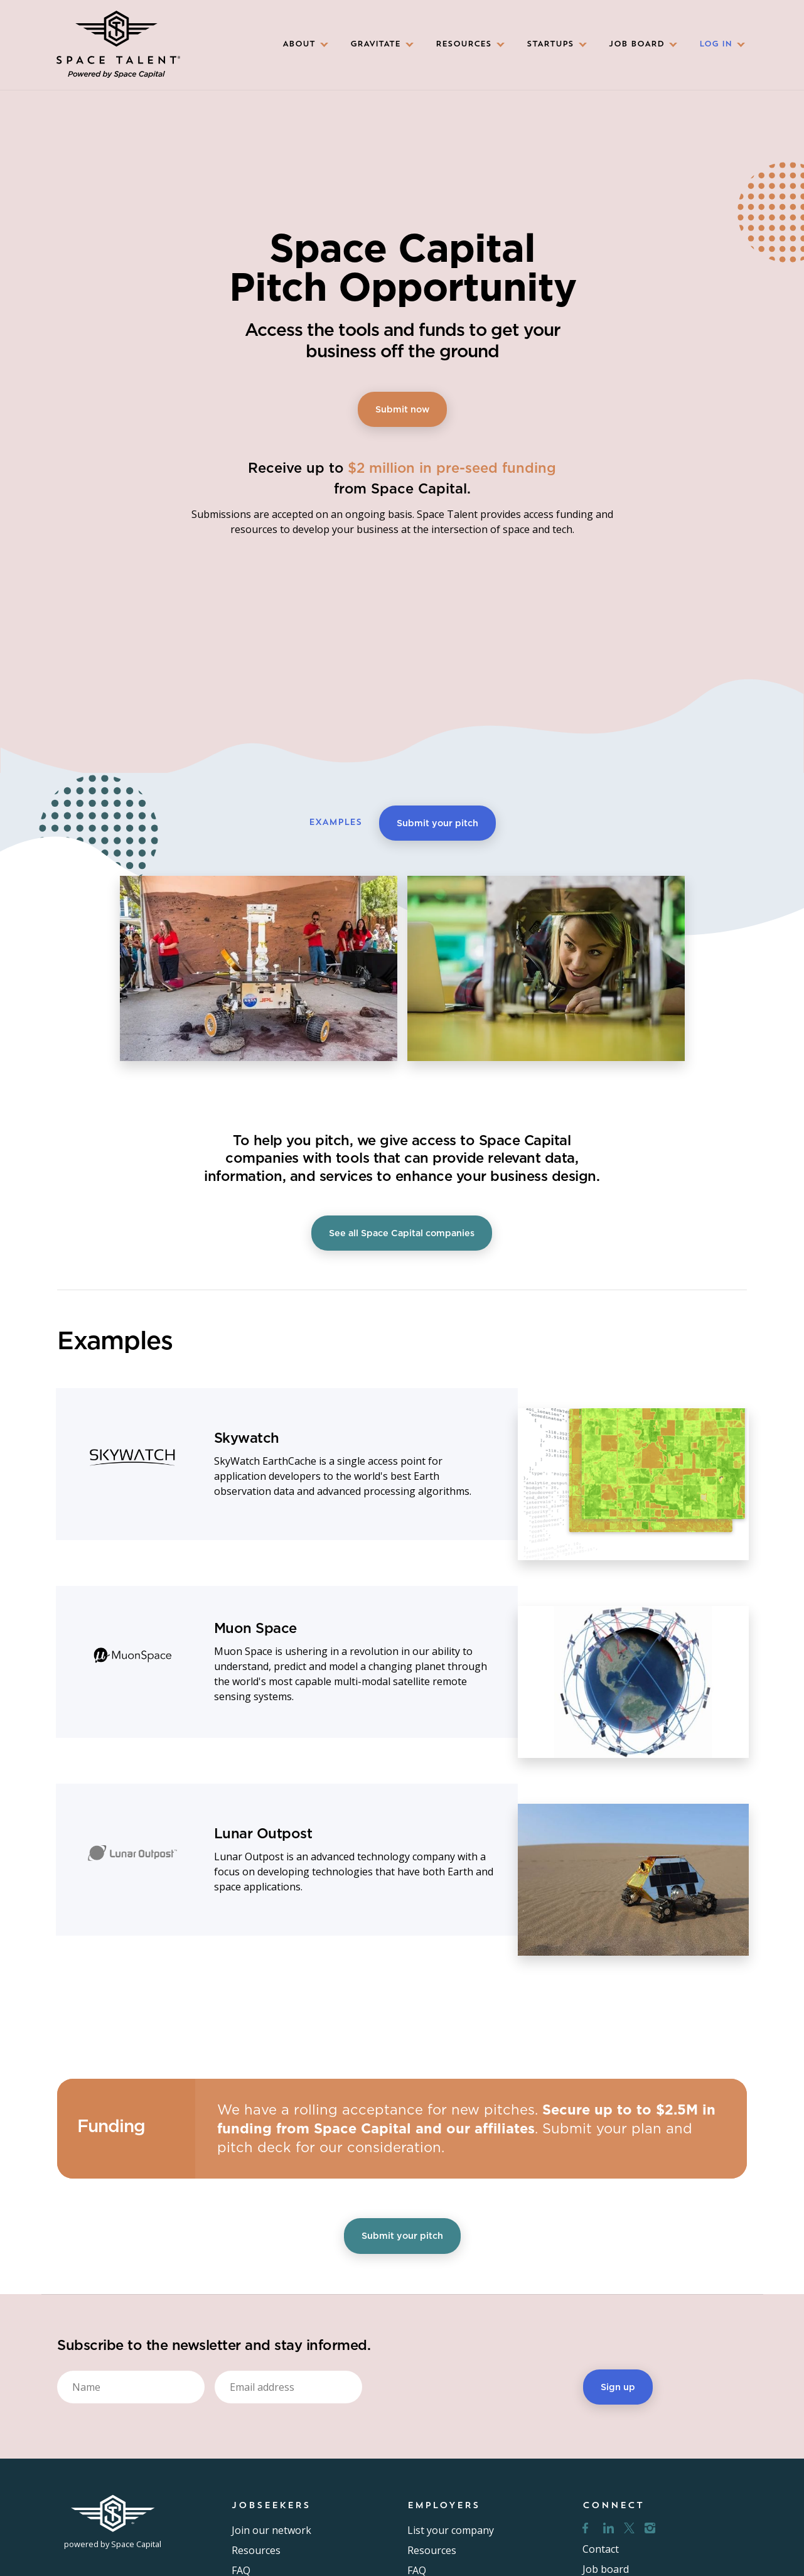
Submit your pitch (437, 822)
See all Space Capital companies (401, 1232)
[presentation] (467, 2384)
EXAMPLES (335, 822)
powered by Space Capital (112, 2544)
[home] (118, 45)
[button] (301, 45)
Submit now (402, 409)
